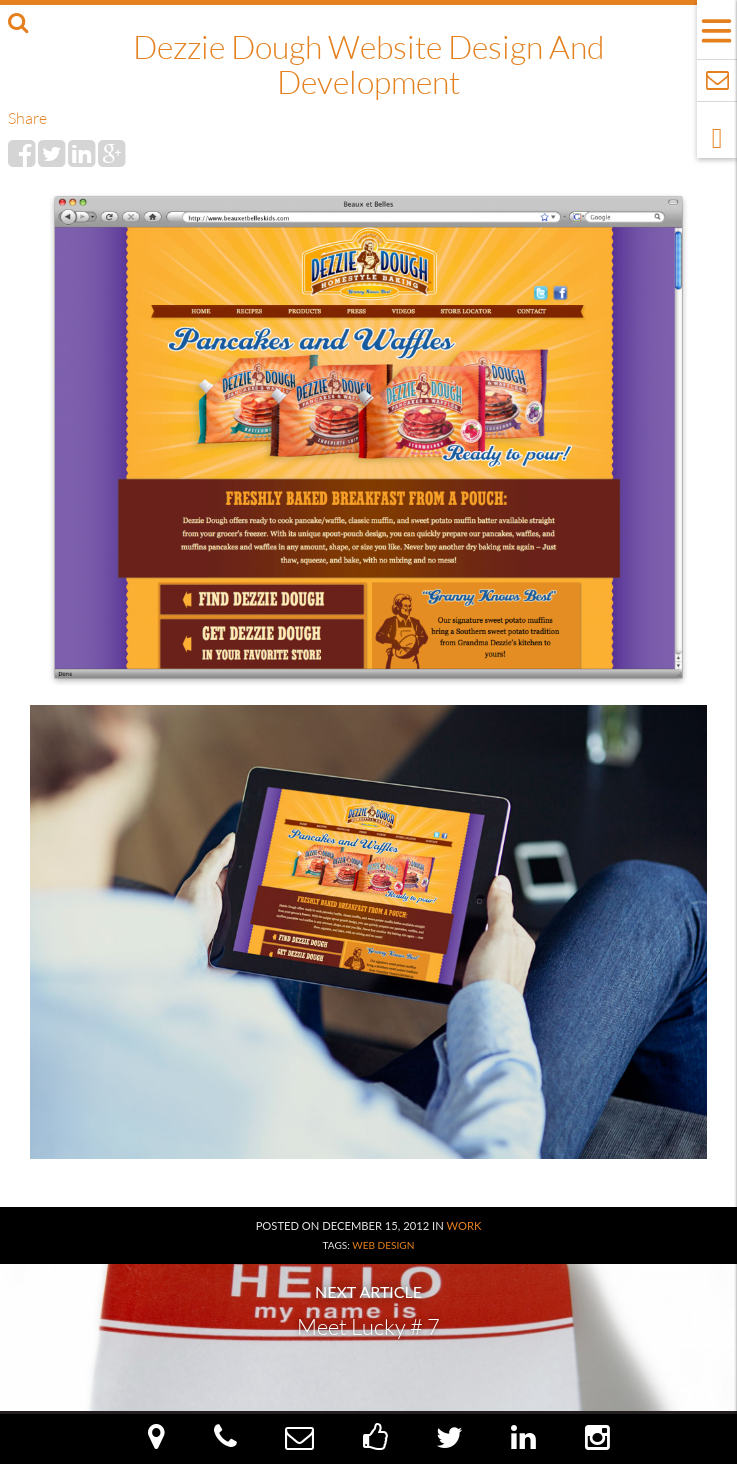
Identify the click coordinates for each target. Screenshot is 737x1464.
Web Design (383, 1245)
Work (463, 1225)
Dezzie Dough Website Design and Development (368, 64)
